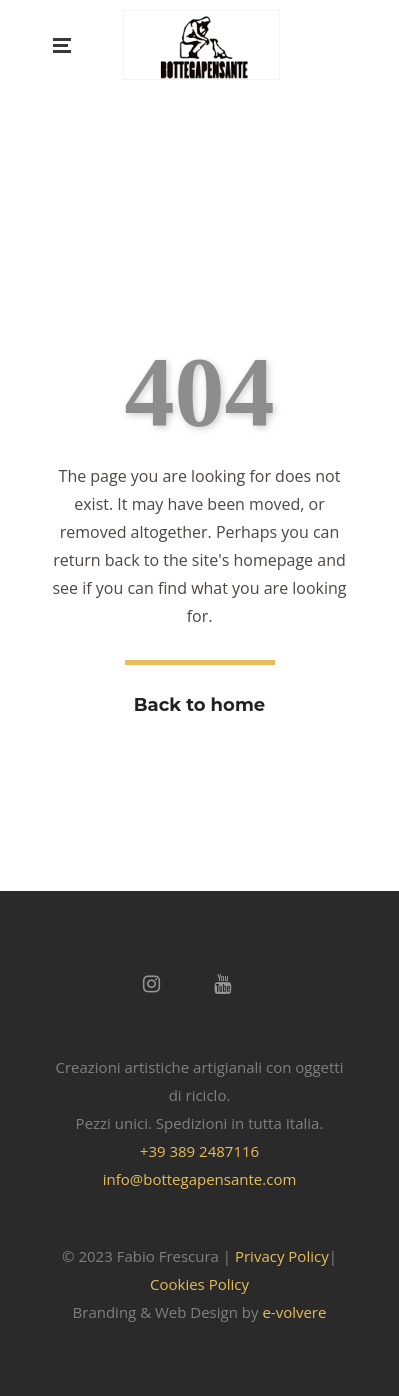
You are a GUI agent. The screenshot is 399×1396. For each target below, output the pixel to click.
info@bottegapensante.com (200, 1179)
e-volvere (294, 1312)
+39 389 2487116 (199, 1151)
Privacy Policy (282, 1256)
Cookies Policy (199, 1284)
